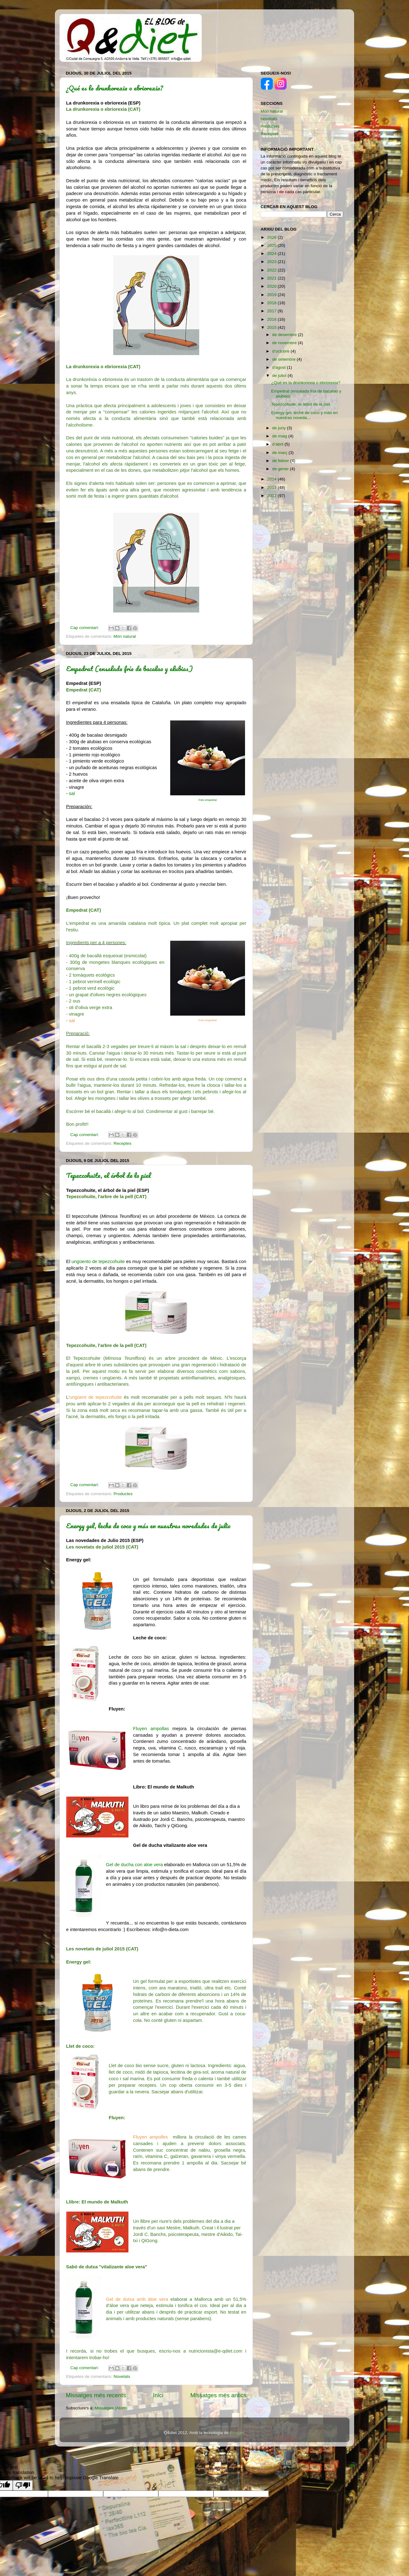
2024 (272, 253)
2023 (272, 261)
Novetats (121, 2376)
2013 (272, 487)
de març (280, 452)
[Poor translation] (23, 2485)
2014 (272, 479)
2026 (272, 237)
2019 (272, 294)
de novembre (285, 342)
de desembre (285, 334)
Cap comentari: (85, 627)
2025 (272, 245)
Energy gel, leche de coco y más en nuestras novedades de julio (148, 1525)
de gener (281, 468)
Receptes (122, 1143)
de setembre (284, 359)
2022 (272, 270)
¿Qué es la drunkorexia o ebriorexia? (114, 87)
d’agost (279, 367)
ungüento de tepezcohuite (98, 1261)
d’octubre (281, 351)
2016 (272, 319)
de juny (279, 428)
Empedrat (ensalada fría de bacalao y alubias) (129, 668)
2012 (272, 495)
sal (72, 793)
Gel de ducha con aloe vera (134, 1864)
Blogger (237, 2432)
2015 (272, 327)
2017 (272, 311)
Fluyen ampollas (151, 1728)
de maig (280, 436)
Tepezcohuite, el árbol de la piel (108, 1175)
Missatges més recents (96, 2395)
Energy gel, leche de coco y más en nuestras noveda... (304, 415)
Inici (158, 2395)
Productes (122, 1493)
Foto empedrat (208, 800)
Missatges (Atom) (111, 2408)
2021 (272, 278)
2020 (272, 286)
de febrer (281, 460)
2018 (272, 302)
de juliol (280, 375)
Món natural (124, 636)
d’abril (278, 444)
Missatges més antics (218, 2395)
